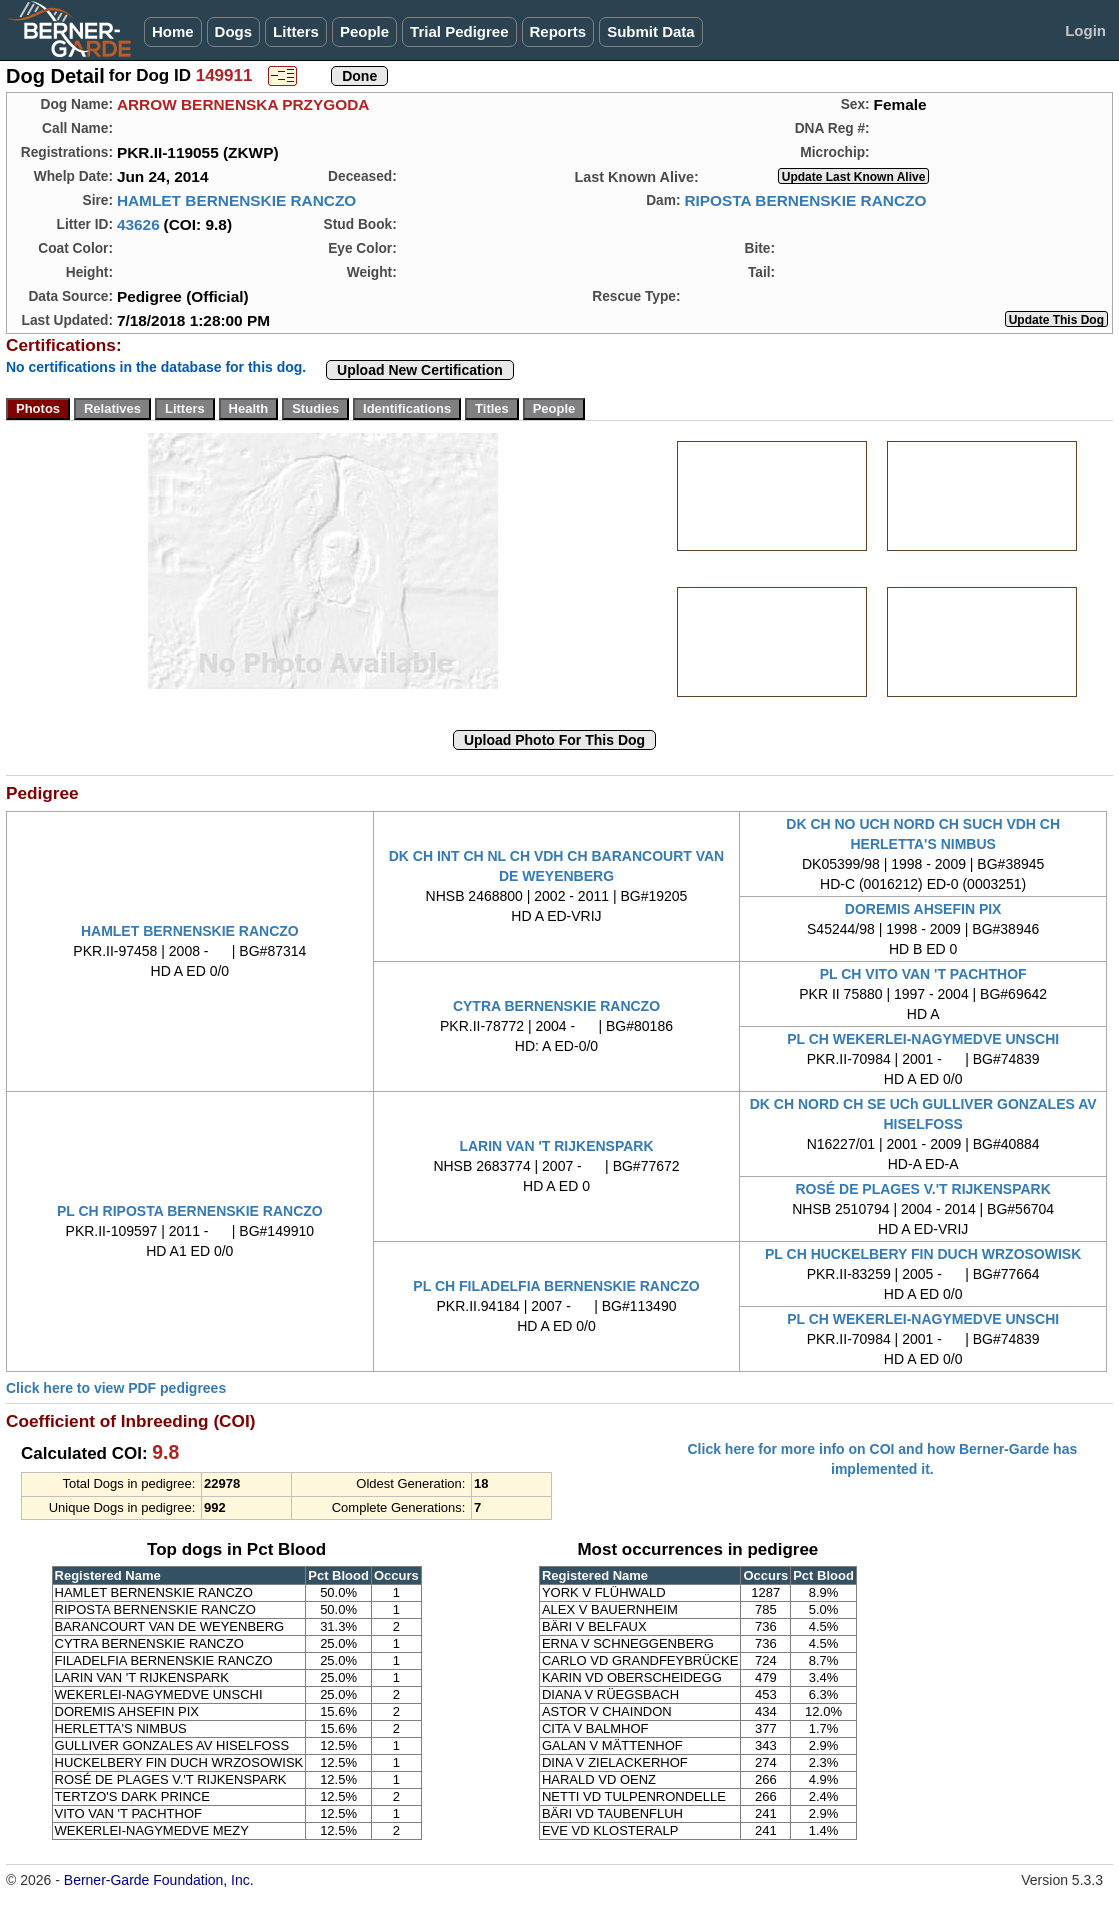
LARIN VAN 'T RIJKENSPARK (556, 1146)
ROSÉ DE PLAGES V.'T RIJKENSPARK (922, 1189)
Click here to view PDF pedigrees (116, 1388)
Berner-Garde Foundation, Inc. (159, 1880)
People (364, 31)
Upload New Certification (420, 370)
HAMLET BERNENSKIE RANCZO (236, 200)
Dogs (234, 31)
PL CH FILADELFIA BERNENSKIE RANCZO (556, 1286)
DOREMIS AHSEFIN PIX (923, 909)
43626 (138, 224)
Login (1085, 30)
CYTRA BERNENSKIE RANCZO (556, 1006)
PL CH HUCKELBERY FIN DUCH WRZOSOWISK (923, 1254)
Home (173, 31)
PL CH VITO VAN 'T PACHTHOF (923, 974)
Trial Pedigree (459, 31)
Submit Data (651, 31)
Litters (296, 31)
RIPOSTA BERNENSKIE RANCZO (805, 200)
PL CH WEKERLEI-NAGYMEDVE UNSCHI (923, 1039)
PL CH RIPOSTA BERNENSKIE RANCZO (190, 1211)
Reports (558, 31)
